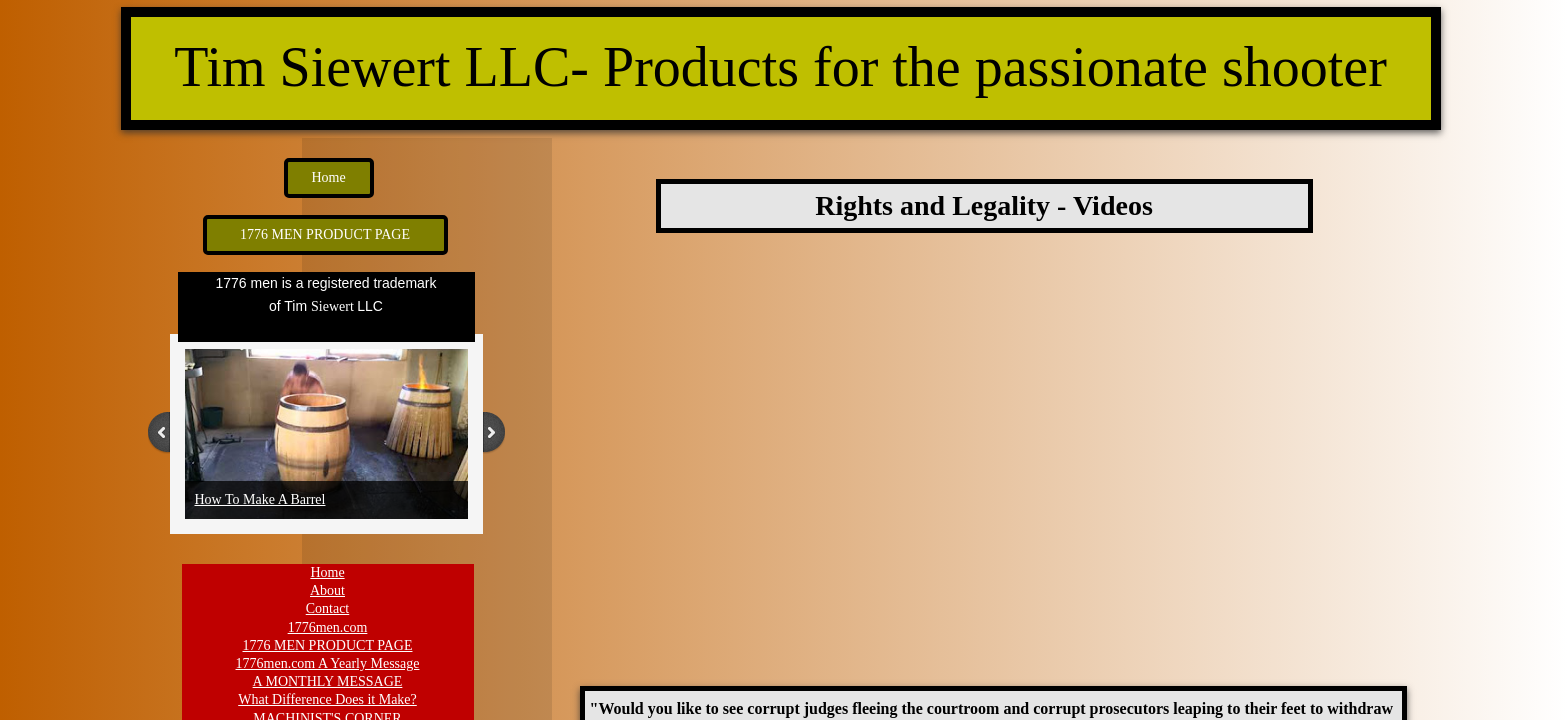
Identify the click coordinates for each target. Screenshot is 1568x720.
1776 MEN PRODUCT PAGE (328, 645)
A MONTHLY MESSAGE (328, 681)
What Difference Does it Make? (327, 699)
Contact (328, 608)
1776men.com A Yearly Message (328, 663)
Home (327, 572)
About (327, 590)
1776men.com (328, 627)
